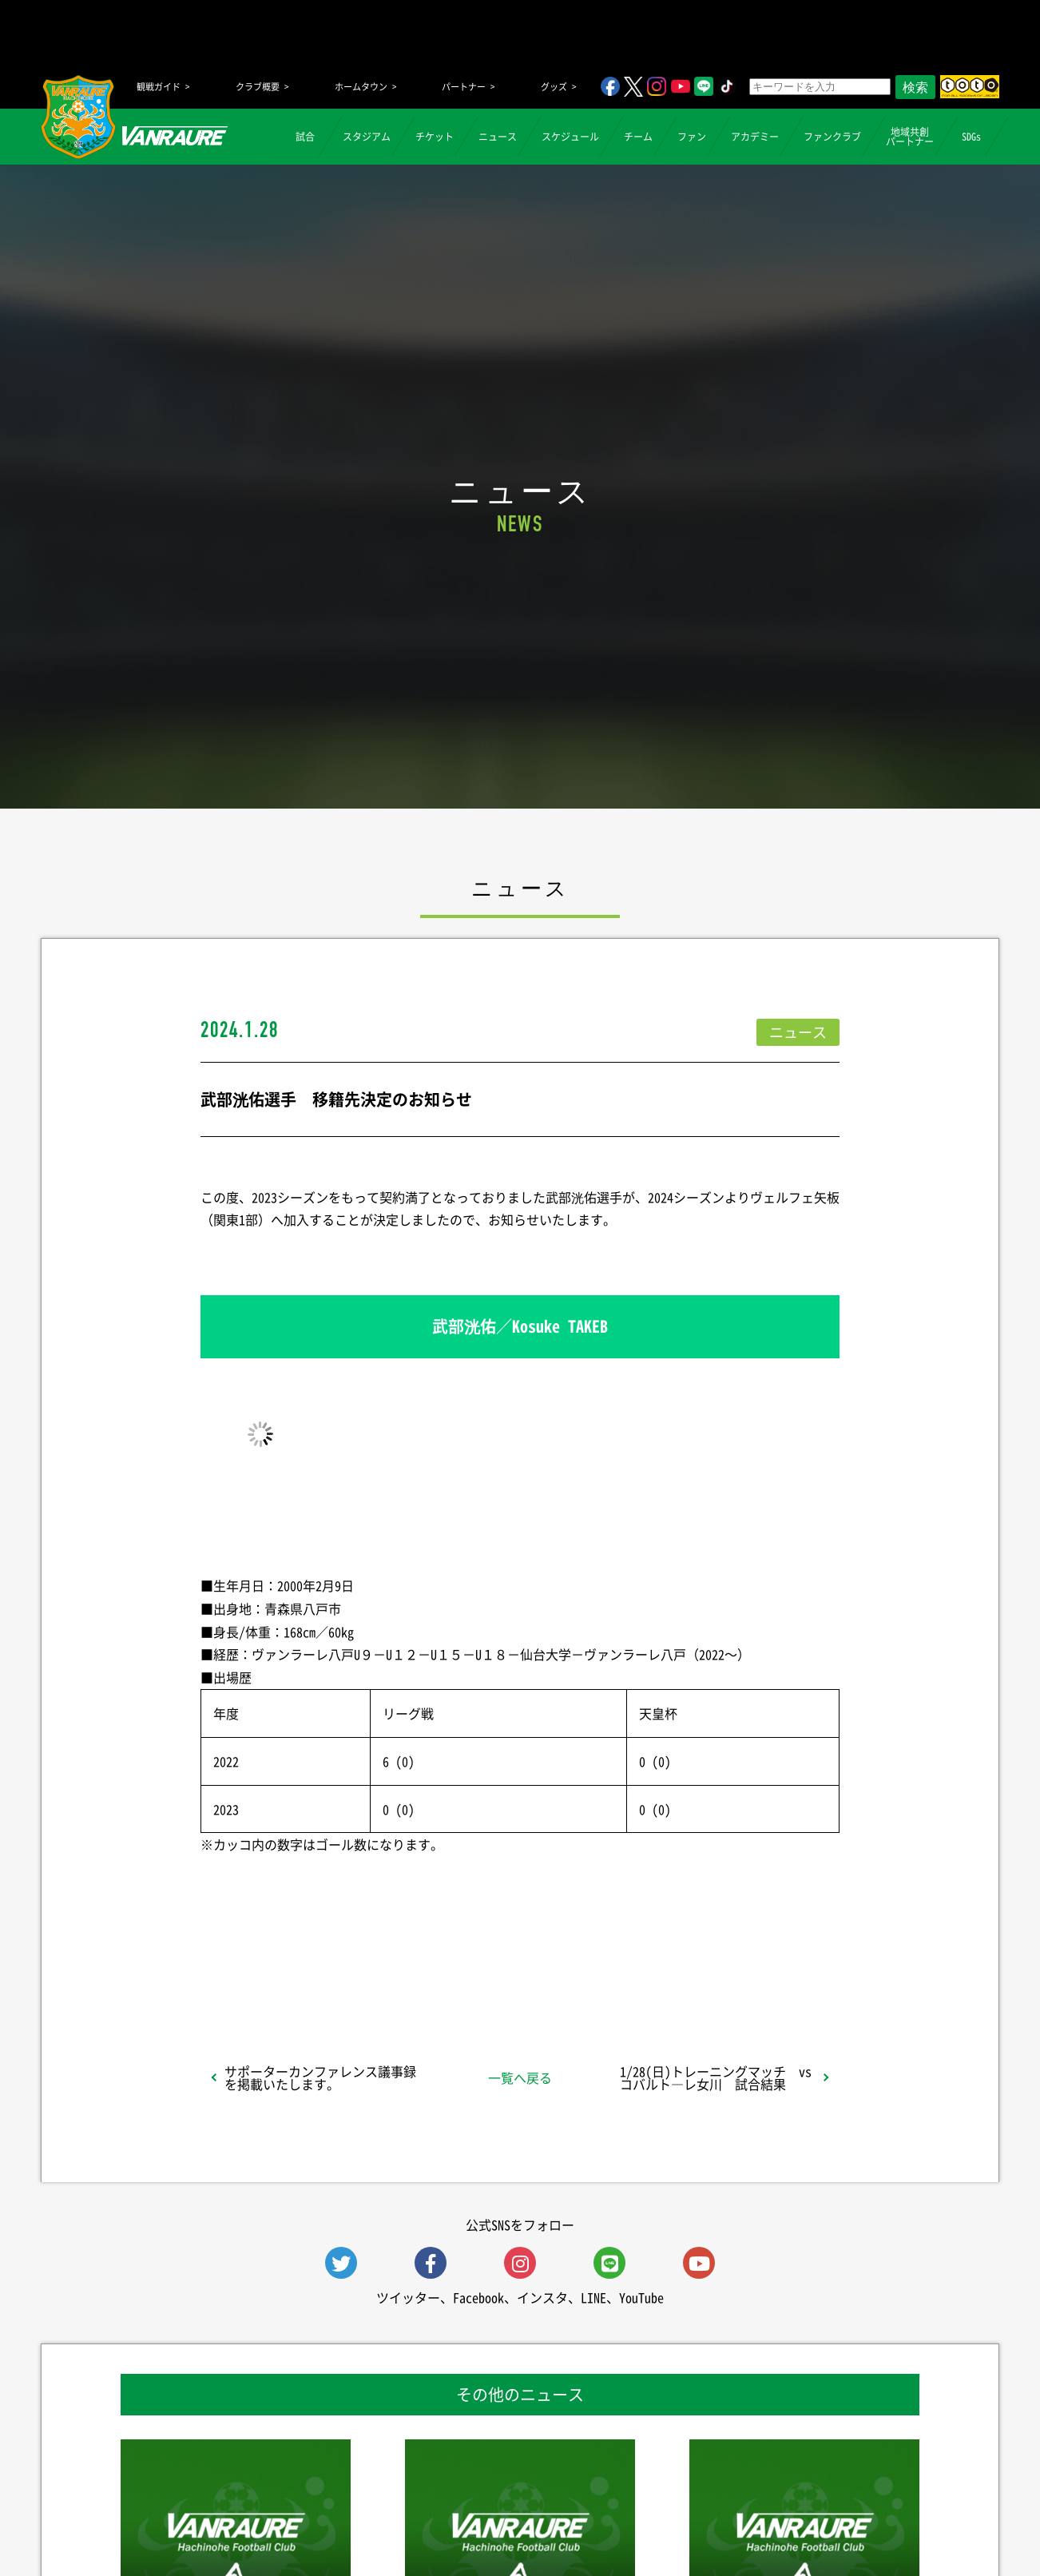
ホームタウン (361, 86)
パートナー (464, 86)
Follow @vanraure (681, 1966)
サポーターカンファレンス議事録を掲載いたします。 (320, 2077)
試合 (305, 136)
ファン (691, 136)
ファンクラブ (832, 136)
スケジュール (570, 136)
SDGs (971, 136)
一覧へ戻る (520, 2077)
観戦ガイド (159, 86)
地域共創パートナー (910, 137)
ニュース (497, 136)
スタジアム (367, 136)
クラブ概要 (258, 86)
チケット (434, 136)
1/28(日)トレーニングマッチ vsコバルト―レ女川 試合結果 (716, 2077)
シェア (327, 1966)
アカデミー (755, 136)
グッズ (554, 86)
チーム (638, 136)
